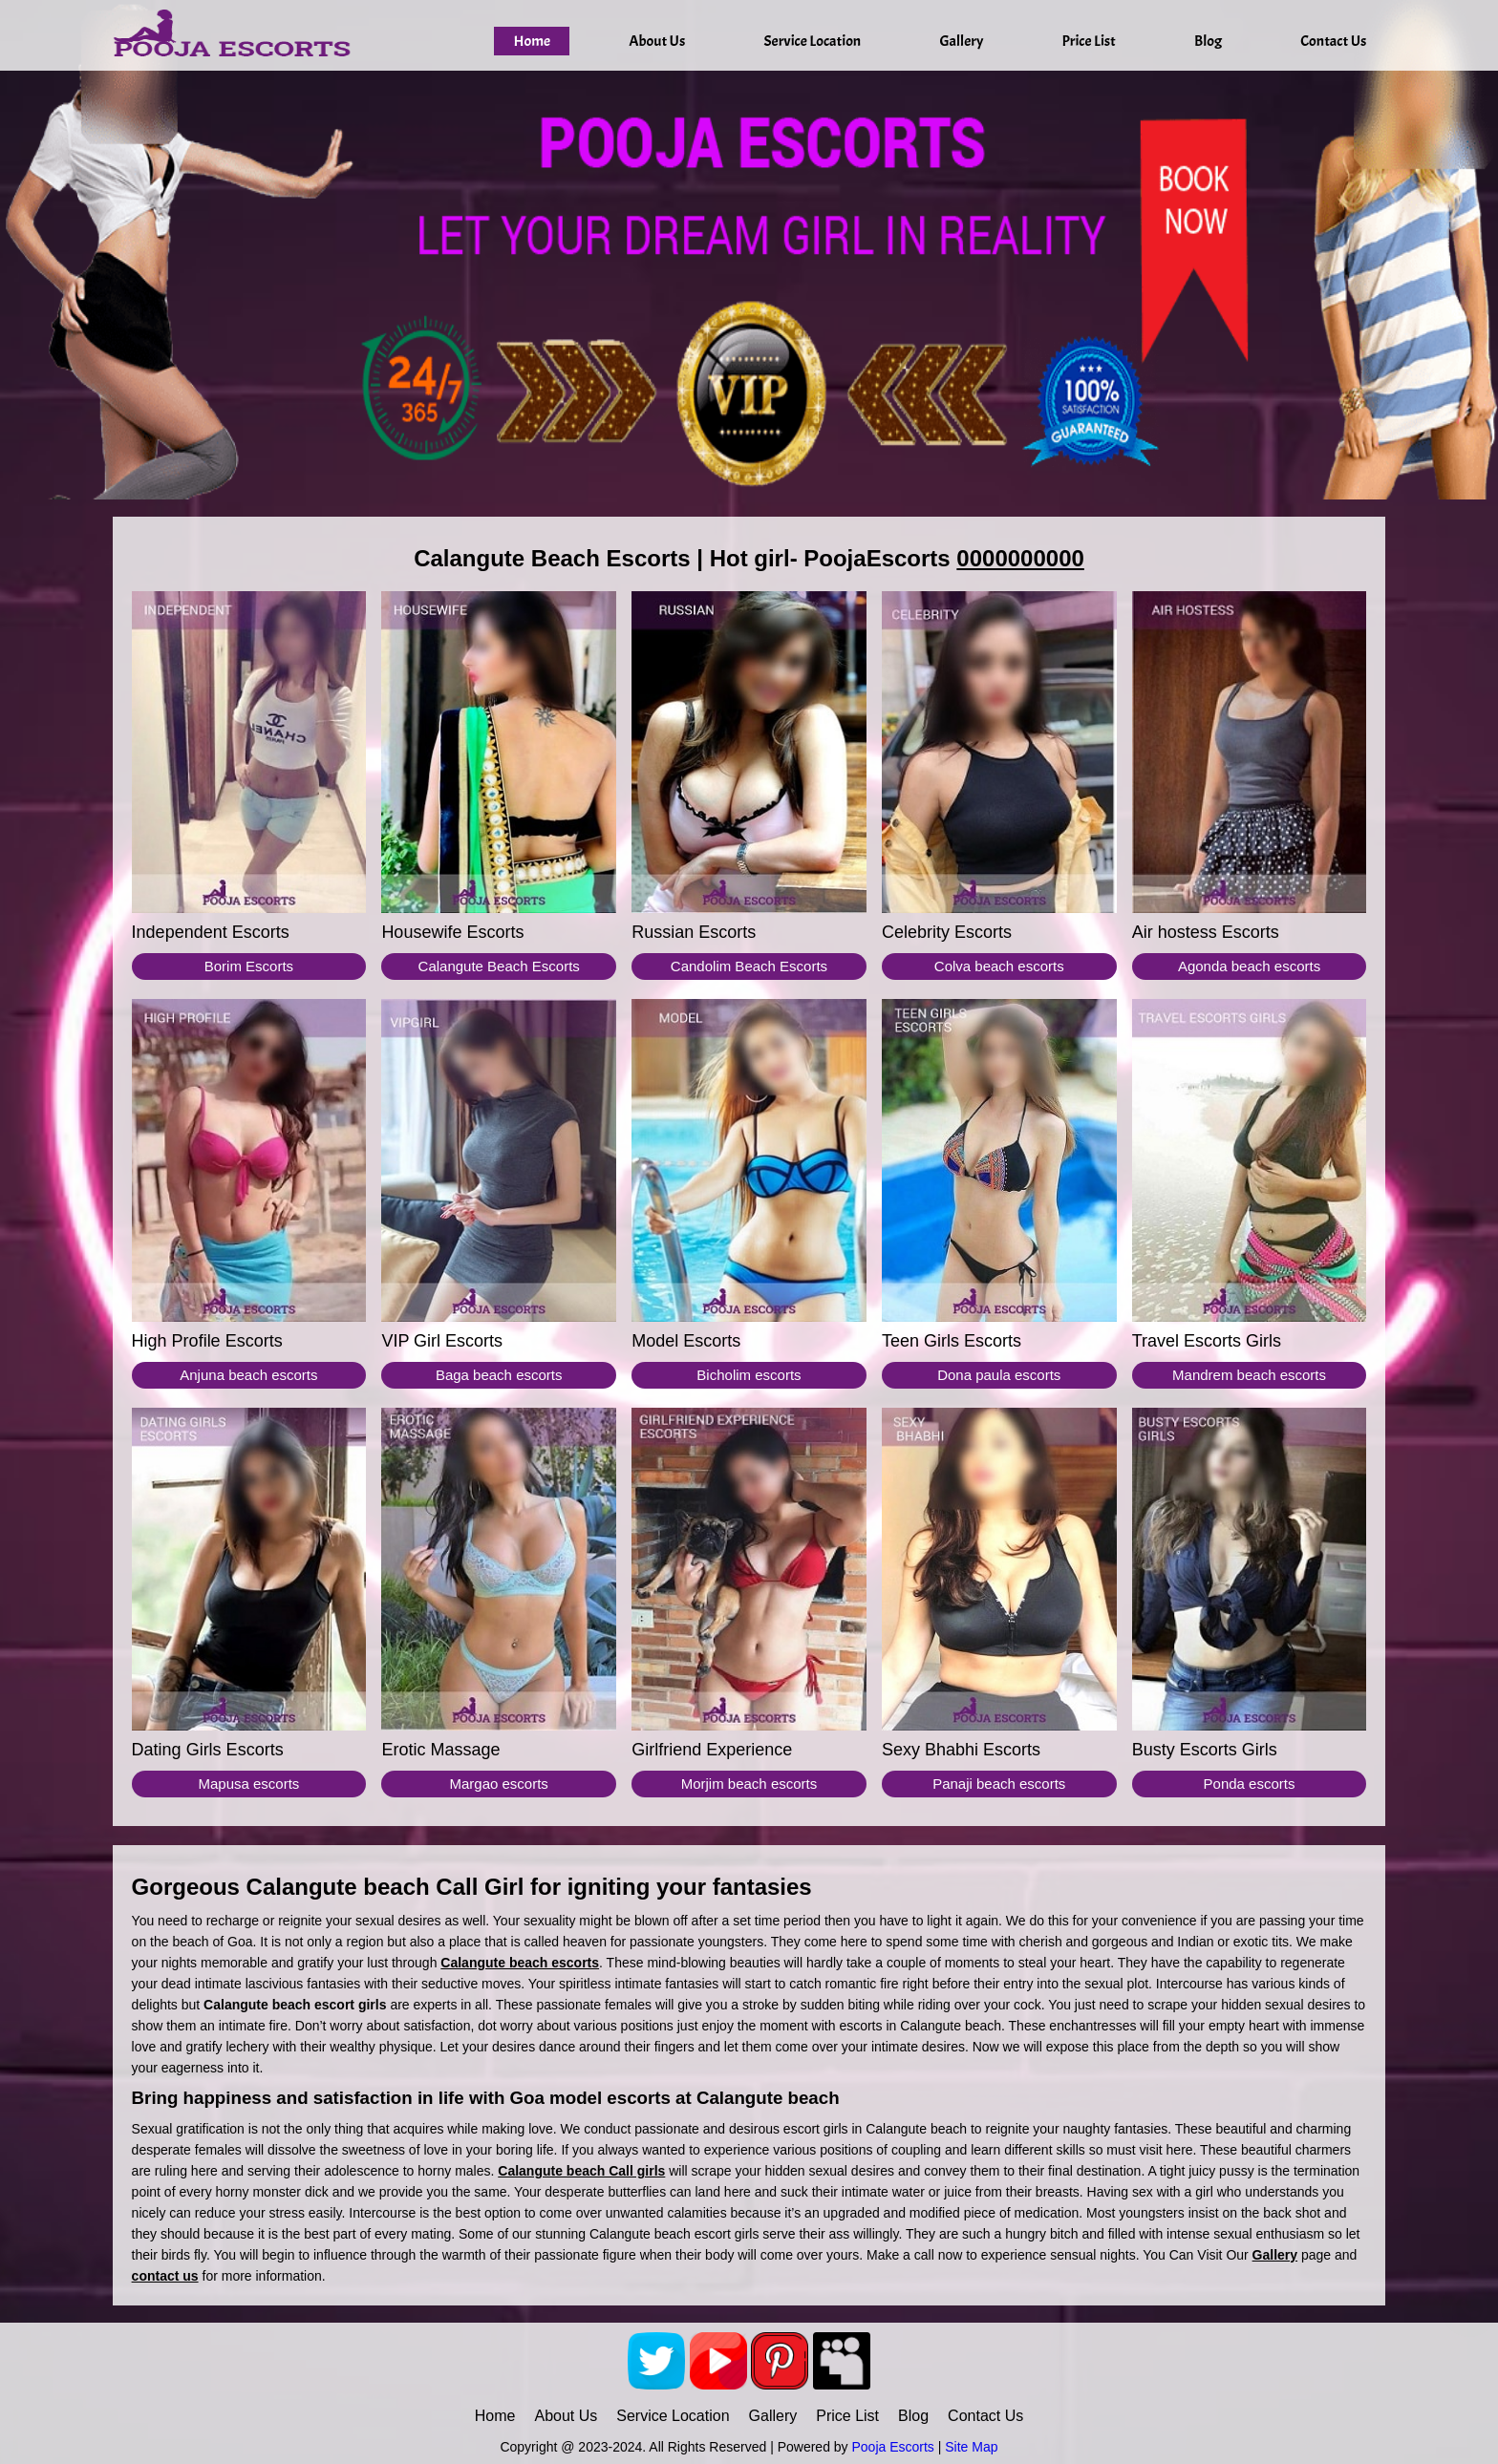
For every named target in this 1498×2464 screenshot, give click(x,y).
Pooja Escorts (892, 2446)
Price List (1089, 41)
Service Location (812, 41)
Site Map (971, 2446)
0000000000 (1019, 558)
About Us (657, 41)
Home (531, 41)
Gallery (961, 41)
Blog (1208, 41)
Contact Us (1333, 41)
